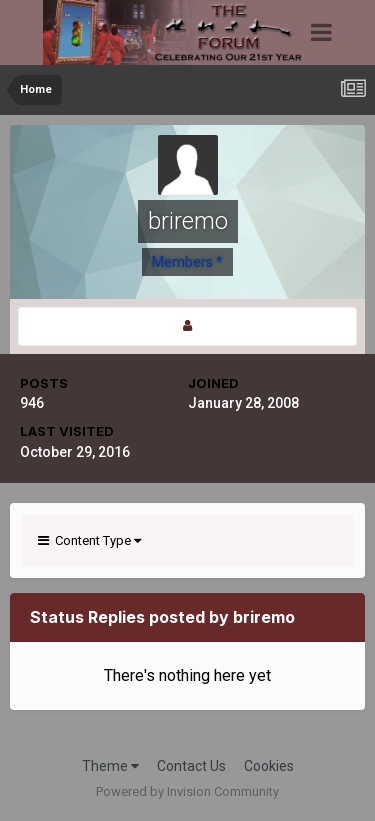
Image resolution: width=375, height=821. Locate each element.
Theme (110, 766)
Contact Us (191, 766)
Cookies (269, 766)
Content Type (89, 540)
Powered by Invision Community (187, 791)
